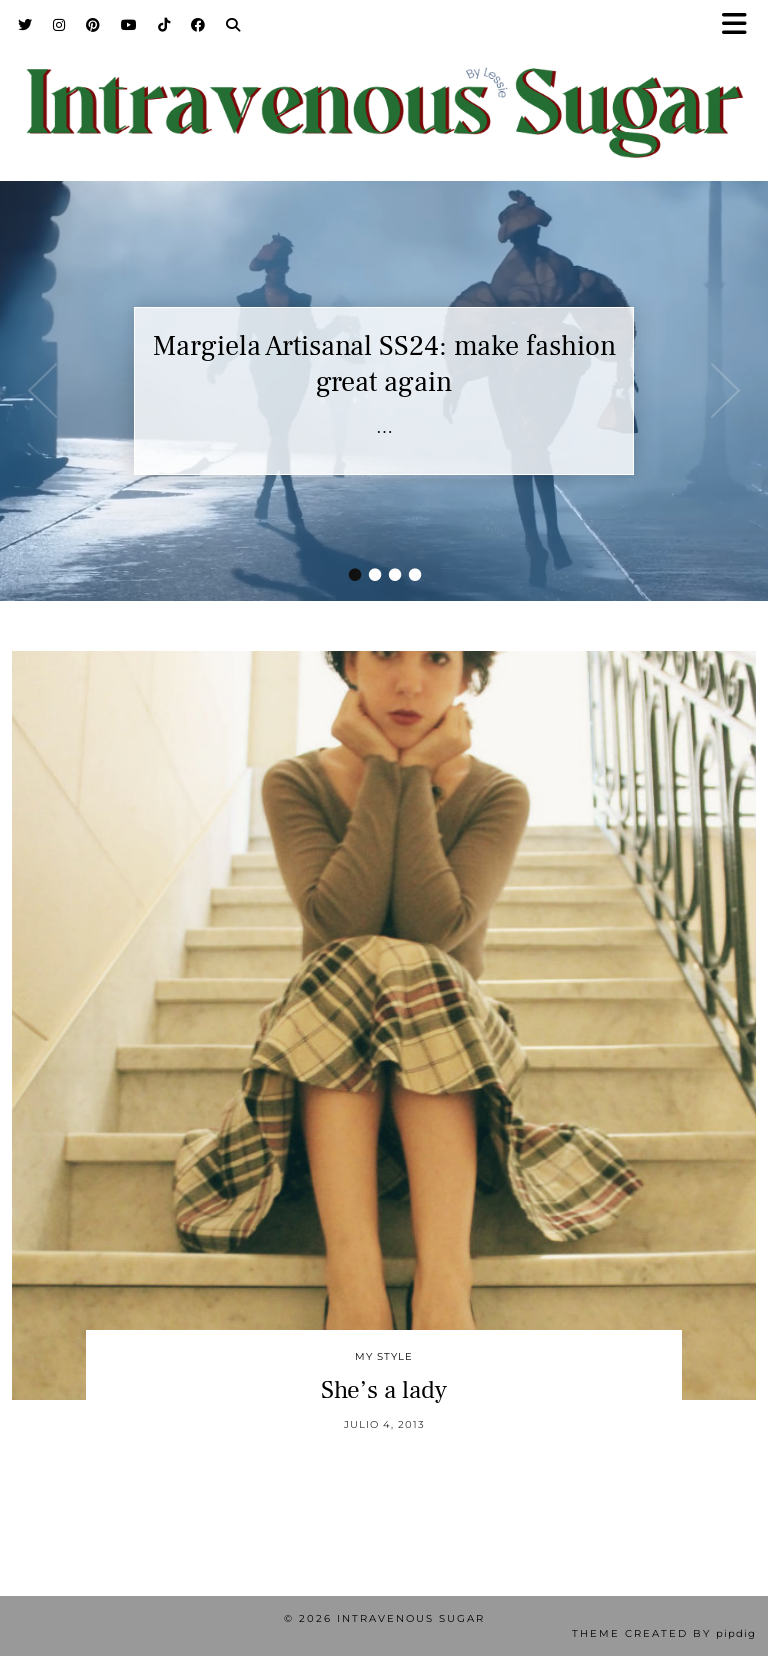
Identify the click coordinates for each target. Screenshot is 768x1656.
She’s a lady (384, 1390)
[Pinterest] (93, 25)
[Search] (233, 25)
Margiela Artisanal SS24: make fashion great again (384, 364)
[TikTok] (164, 25)
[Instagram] (59, 25)
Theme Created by (664, 1633)
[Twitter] (25, 25)
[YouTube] (129, 25)
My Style (384, 1356)
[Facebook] (198, 25)
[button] (741, 25)
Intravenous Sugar (411, 1618)
